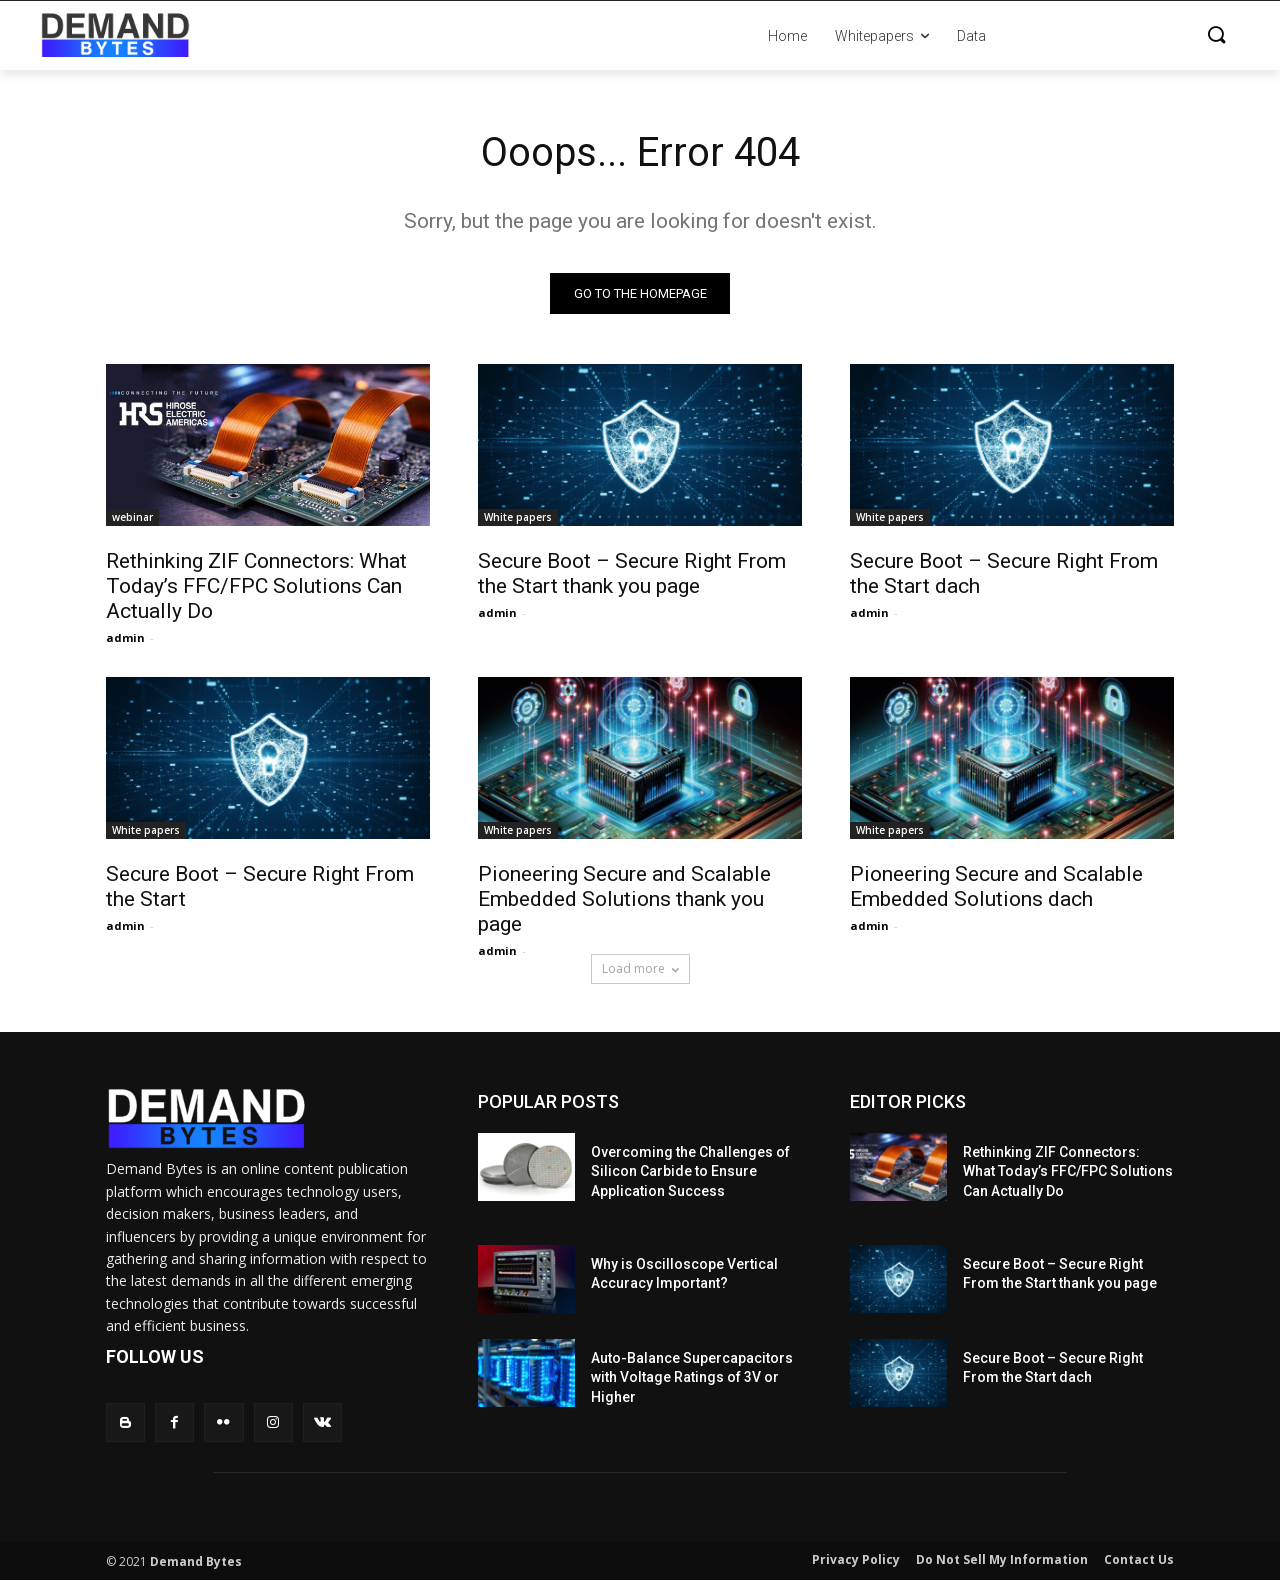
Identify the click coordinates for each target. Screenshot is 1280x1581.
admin (125, 637)
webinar (132, 517)
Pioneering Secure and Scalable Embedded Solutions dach (996, 886)
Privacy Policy (856, 1560)
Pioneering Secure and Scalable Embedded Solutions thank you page (624, 899)
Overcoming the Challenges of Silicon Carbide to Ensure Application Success (690, 1171)
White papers (518, 517)
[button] (1120, 36)
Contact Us (1139, 1560)
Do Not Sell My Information (1002, 1560)
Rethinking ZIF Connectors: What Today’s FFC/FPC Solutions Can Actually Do (256, 586)
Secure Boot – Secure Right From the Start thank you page (632, 573)
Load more (640, 968)
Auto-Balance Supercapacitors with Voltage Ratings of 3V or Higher (692, 1377)
